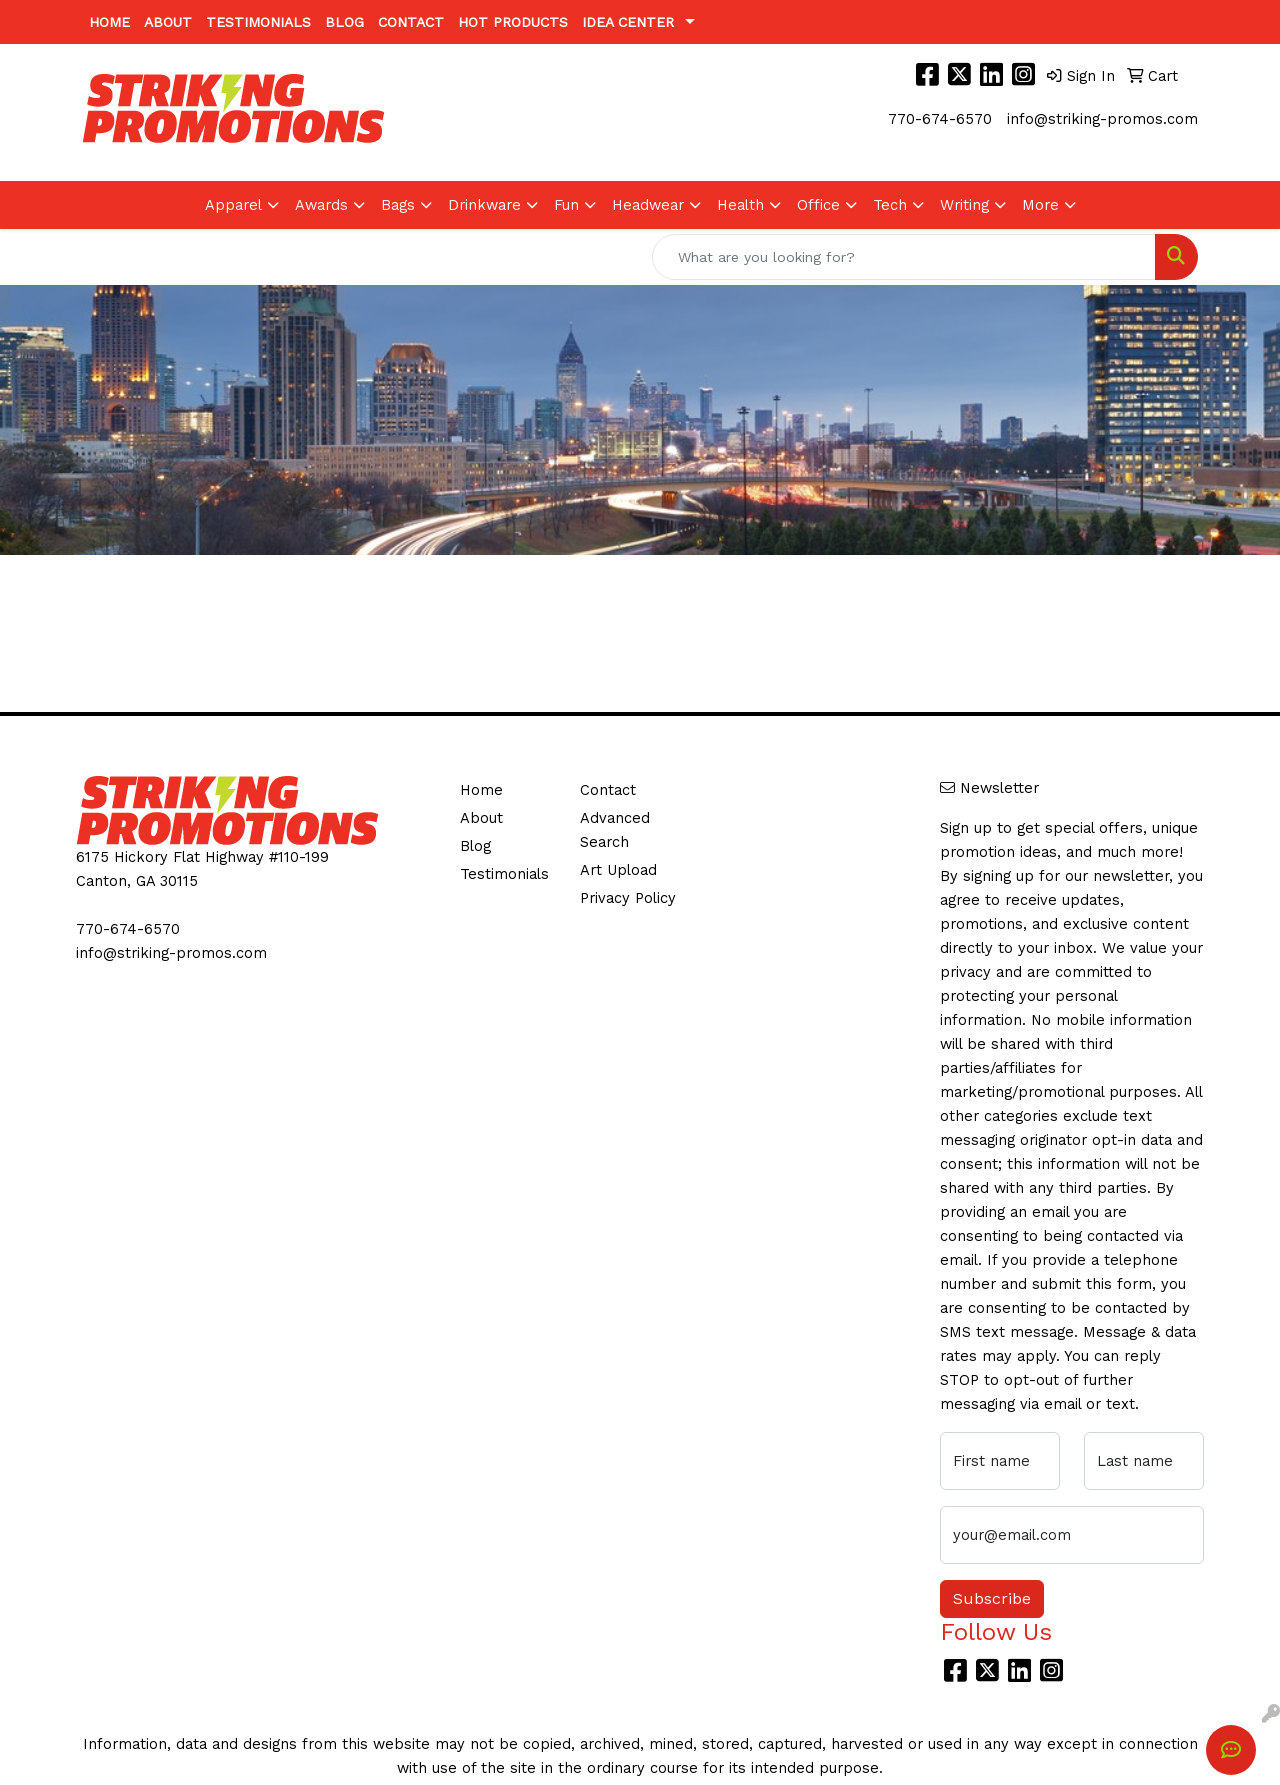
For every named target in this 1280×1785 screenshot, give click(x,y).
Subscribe (992, 1598)
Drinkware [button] (484, 205)
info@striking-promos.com (1102, 119)
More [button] (1040, 205)
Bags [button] (398, 205)
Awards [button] (321, 205)
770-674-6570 (940, 119)
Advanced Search (615, 830)
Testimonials (258, 22)
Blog (344, 22)
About (168, 22)
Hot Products (513, 22)
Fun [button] (566, 205)
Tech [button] (890, 205)
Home (109, 22)
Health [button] (740, 205)
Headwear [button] (648, 205)
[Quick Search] (904, 257)
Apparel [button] (233, 205)
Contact (411, 22)
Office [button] (818, 205)
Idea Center (628, 22)
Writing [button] (964, 205)
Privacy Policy (628, 898)
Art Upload (618, 870)
